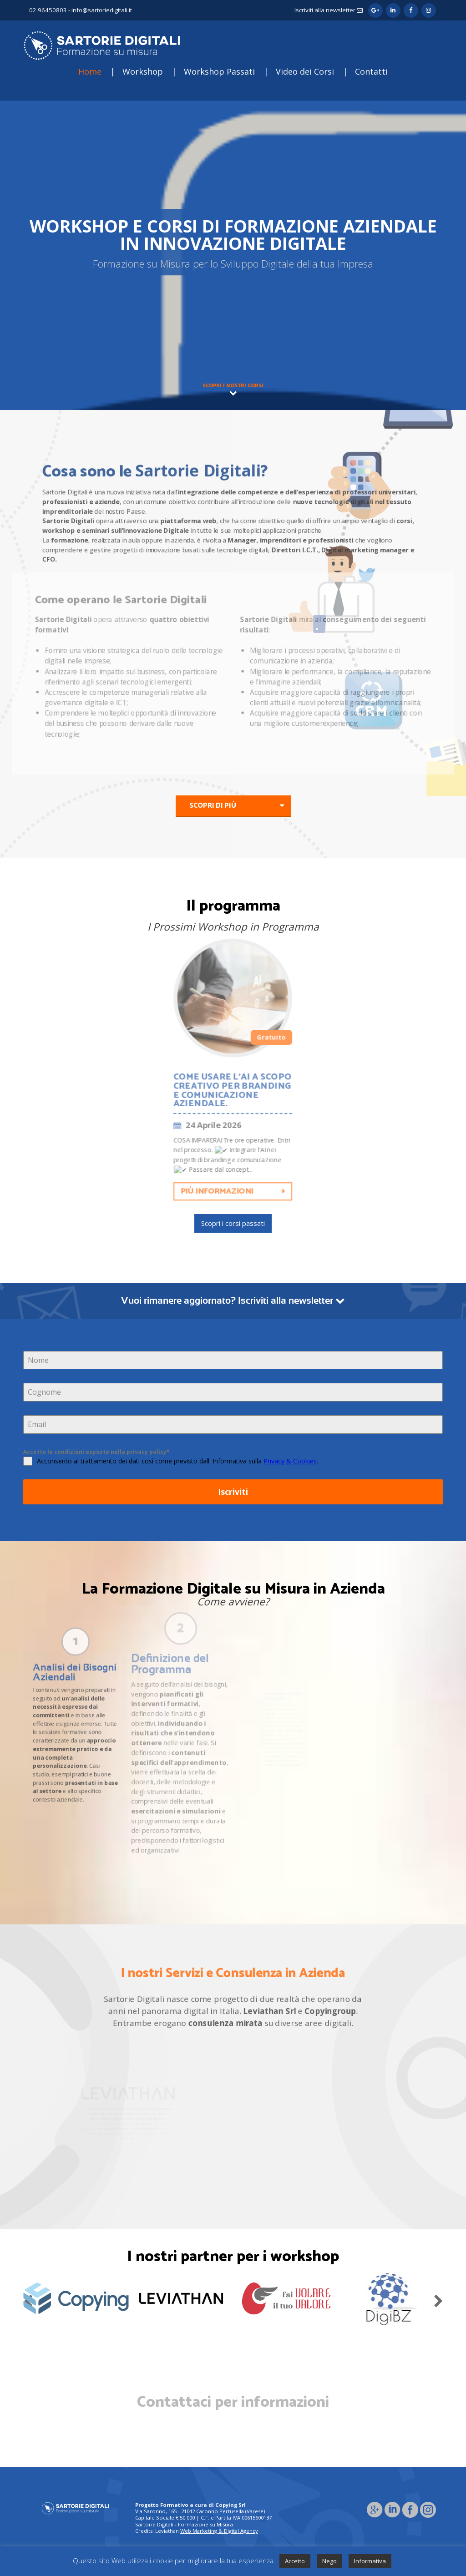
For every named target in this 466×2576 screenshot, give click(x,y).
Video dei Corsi (305, 71)
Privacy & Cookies (290, 1461)
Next (438, 2298)
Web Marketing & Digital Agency (219, 2530)
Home (89, 71)
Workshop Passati (219, 71)
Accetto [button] (295, 2561)
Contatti (371, 71)
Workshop (142, 71)
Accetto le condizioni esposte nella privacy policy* (96, 1452)
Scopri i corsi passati (233, 1223)
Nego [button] (329, 2561)
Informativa (370, 2561)
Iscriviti (233, 1491)
